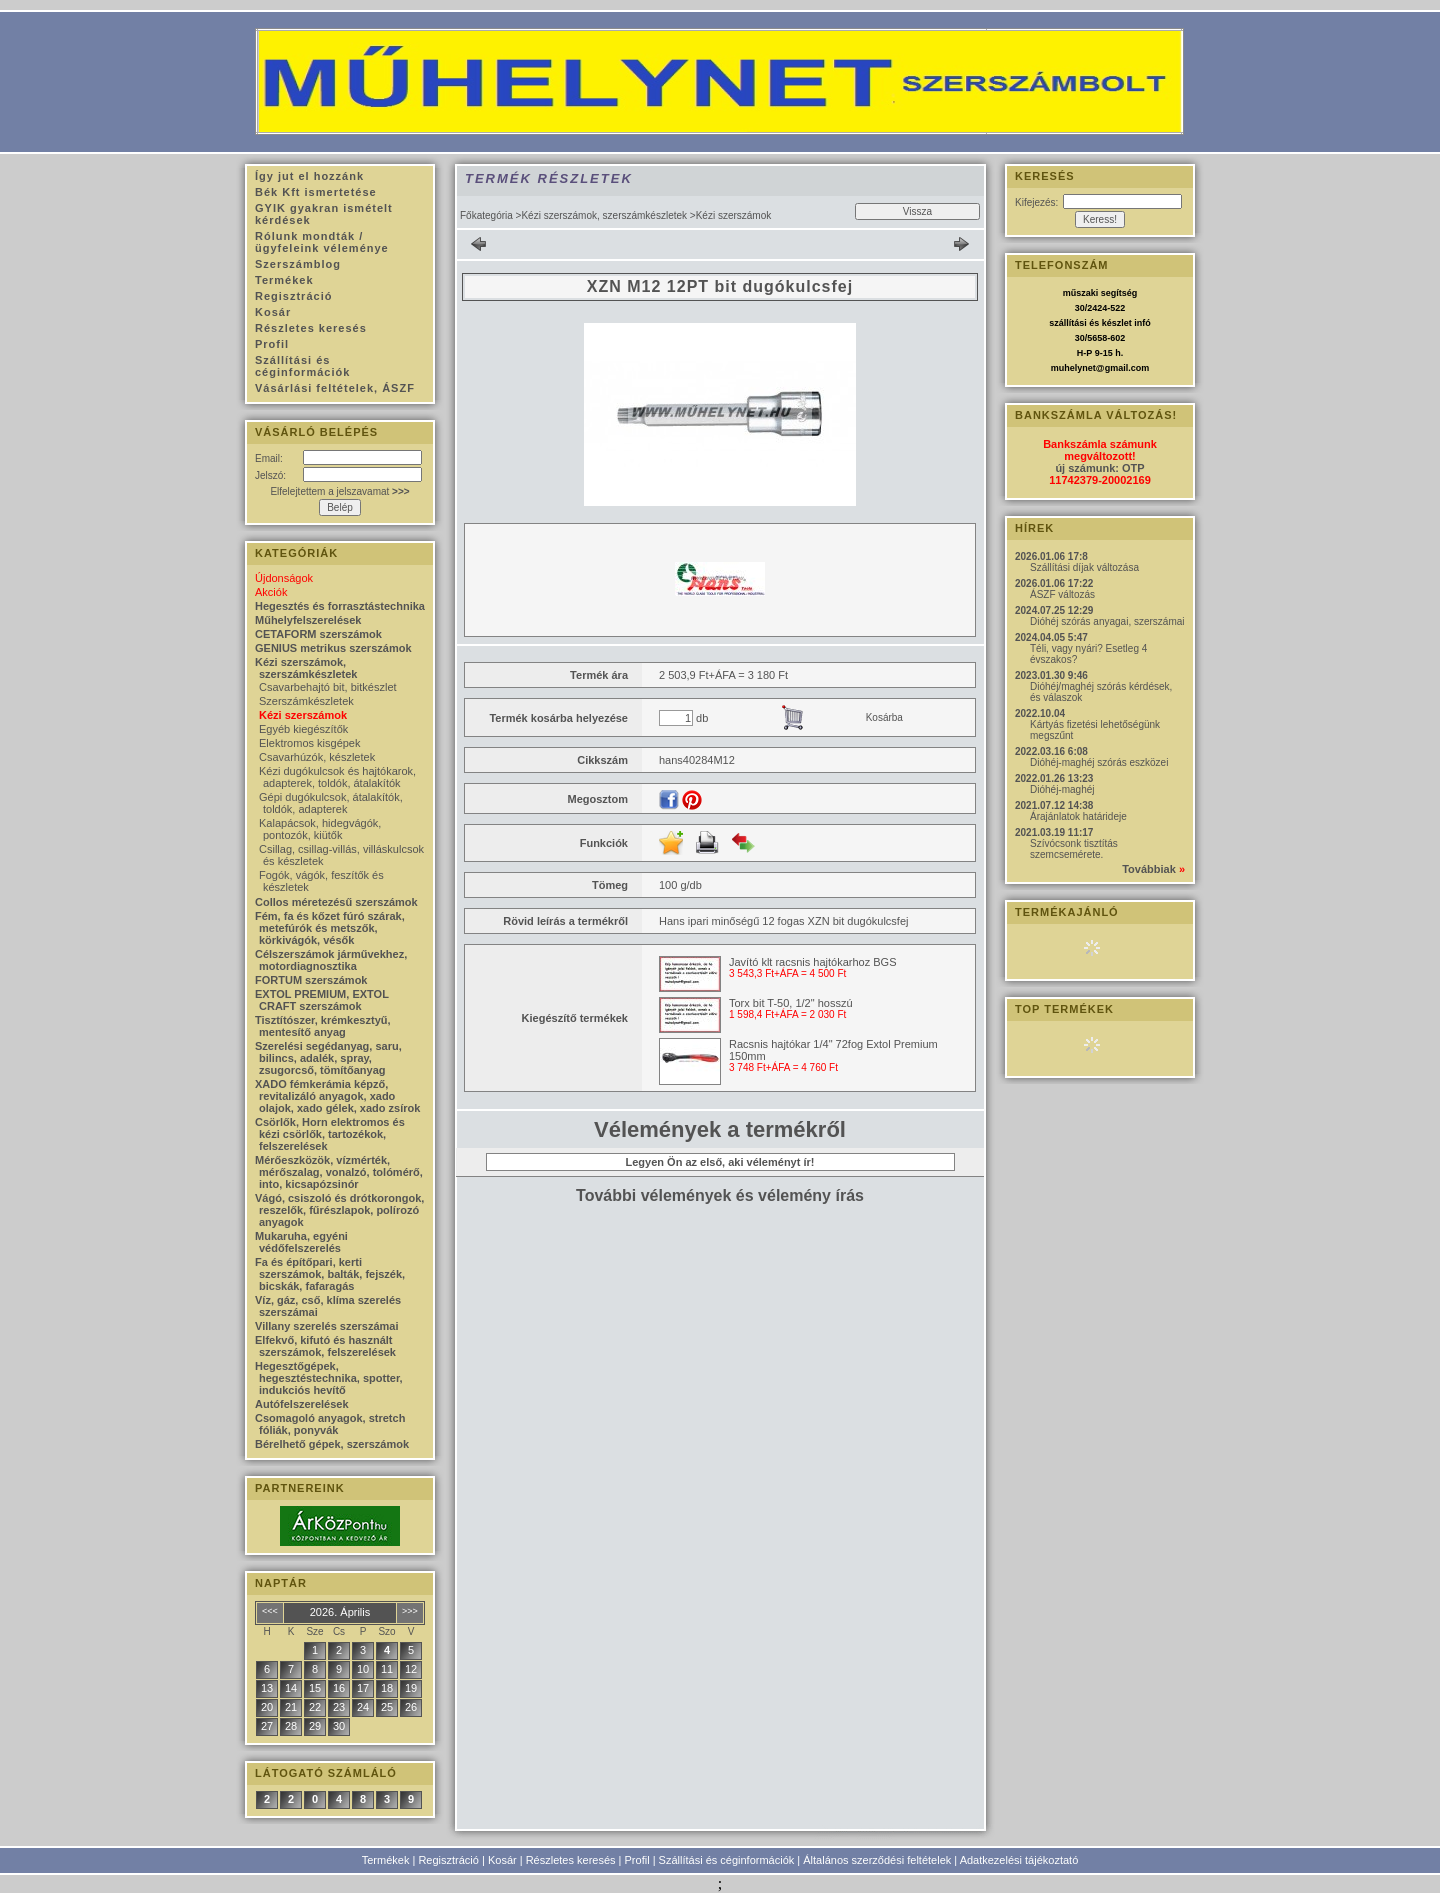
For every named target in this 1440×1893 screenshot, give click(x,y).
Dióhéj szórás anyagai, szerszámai (1107, 621)
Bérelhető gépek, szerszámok (332, 1444)
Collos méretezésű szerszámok (336, 902)
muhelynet (1073, 368)
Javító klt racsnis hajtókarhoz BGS (813, 962)
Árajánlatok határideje (1078, 816)
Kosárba (884, 717)
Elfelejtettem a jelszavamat (339, 491)
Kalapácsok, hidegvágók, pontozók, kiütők (320, 829)
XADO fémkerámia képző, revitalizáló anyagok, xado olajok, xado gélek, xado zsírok (337, 1096)
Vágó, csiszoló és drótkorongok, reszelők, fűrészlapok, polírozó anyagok (339, 1210)
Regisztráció (448, 1860)
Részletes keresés (571, 1860)
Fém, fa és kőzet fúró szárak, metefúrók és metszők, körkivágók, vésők (330, 928)
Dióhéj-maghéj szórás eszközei (1099, 762)
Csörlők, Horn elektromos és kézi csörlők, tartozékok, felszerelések (330, 1134)
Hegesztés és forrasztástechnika (340, 606)
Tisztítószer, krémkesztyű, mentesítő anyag (323, 1026)
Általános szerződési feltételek (877, 1860)
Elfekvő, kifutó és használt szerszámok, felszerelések (325, 1346)
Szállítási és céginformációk (727, 1860)
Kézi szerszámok (303, 715)
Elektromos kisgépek (310, 743)
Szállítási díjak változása (1084, 567)
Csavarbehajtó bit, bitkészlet (328, 687)
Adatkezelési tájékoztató (1019, 1860)
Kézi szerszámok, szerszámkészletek (604, 215)
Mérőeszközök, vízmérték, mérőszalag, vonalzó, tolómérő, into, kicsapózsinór (339, 1172)
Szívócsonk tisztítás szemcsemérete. (1074, 849)
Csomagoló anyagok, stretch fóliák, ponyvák (330, 1424)
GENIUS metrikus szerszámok (333, 648)
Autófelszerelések (302, 1404)
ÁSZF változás (1062, 594)
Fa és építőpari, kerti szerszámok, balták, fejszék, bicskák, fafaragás (330, 1274)
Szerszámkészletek (306, 701)
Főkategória (486, 215)
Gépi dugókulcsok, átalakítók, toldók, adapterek (331, 803)
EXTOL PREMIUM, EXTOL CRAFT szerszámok (322, 1000)
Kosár (502, 1860)
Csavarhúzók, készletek (317, 757)
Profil (637, 1860)
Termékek (386, 1860)
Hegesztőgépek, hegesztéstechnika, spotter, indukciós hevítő (329, 1378)
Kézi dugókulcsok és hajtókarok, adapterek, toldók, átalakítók (337, 777)
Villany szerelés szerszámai (327, 1326)
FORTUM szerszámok (311, 980)
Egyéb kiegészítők (303, 729)
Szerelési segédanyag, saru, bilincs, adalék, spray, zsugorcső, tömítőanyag (328, 1058)
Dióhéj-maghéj (1062, 789)
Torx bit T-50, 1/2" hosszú (791, 1003)
